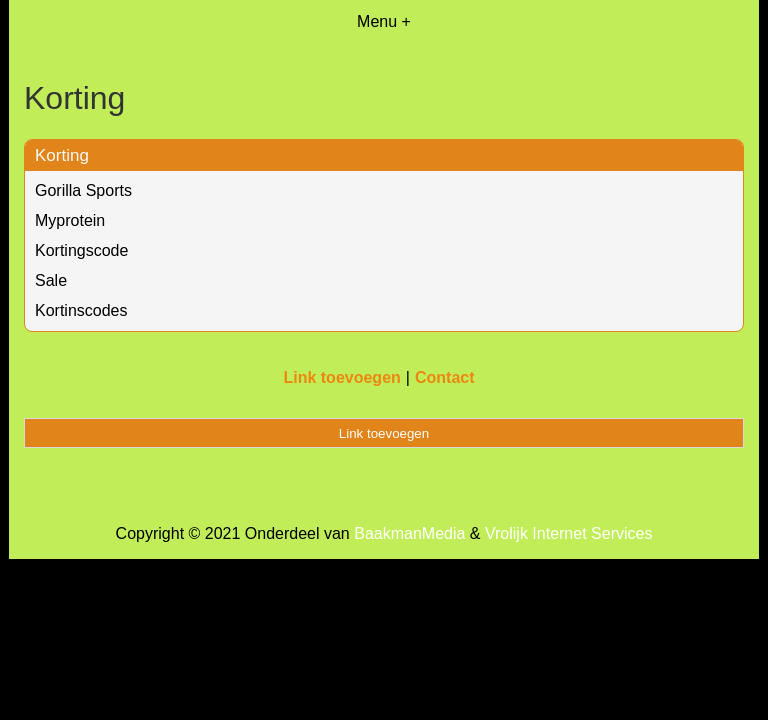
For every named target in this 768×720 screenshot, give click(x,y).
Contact (445, 377)
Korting (62, 155)
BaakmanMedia (409, 533)
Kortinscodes (81, 310)
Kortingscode (81, 250)
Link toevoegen (341, 377)
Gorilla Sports (83, 190)
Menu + (384, 21)
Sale (51, 280)
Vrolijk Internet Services (568, 533)
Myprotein (70, 220)
